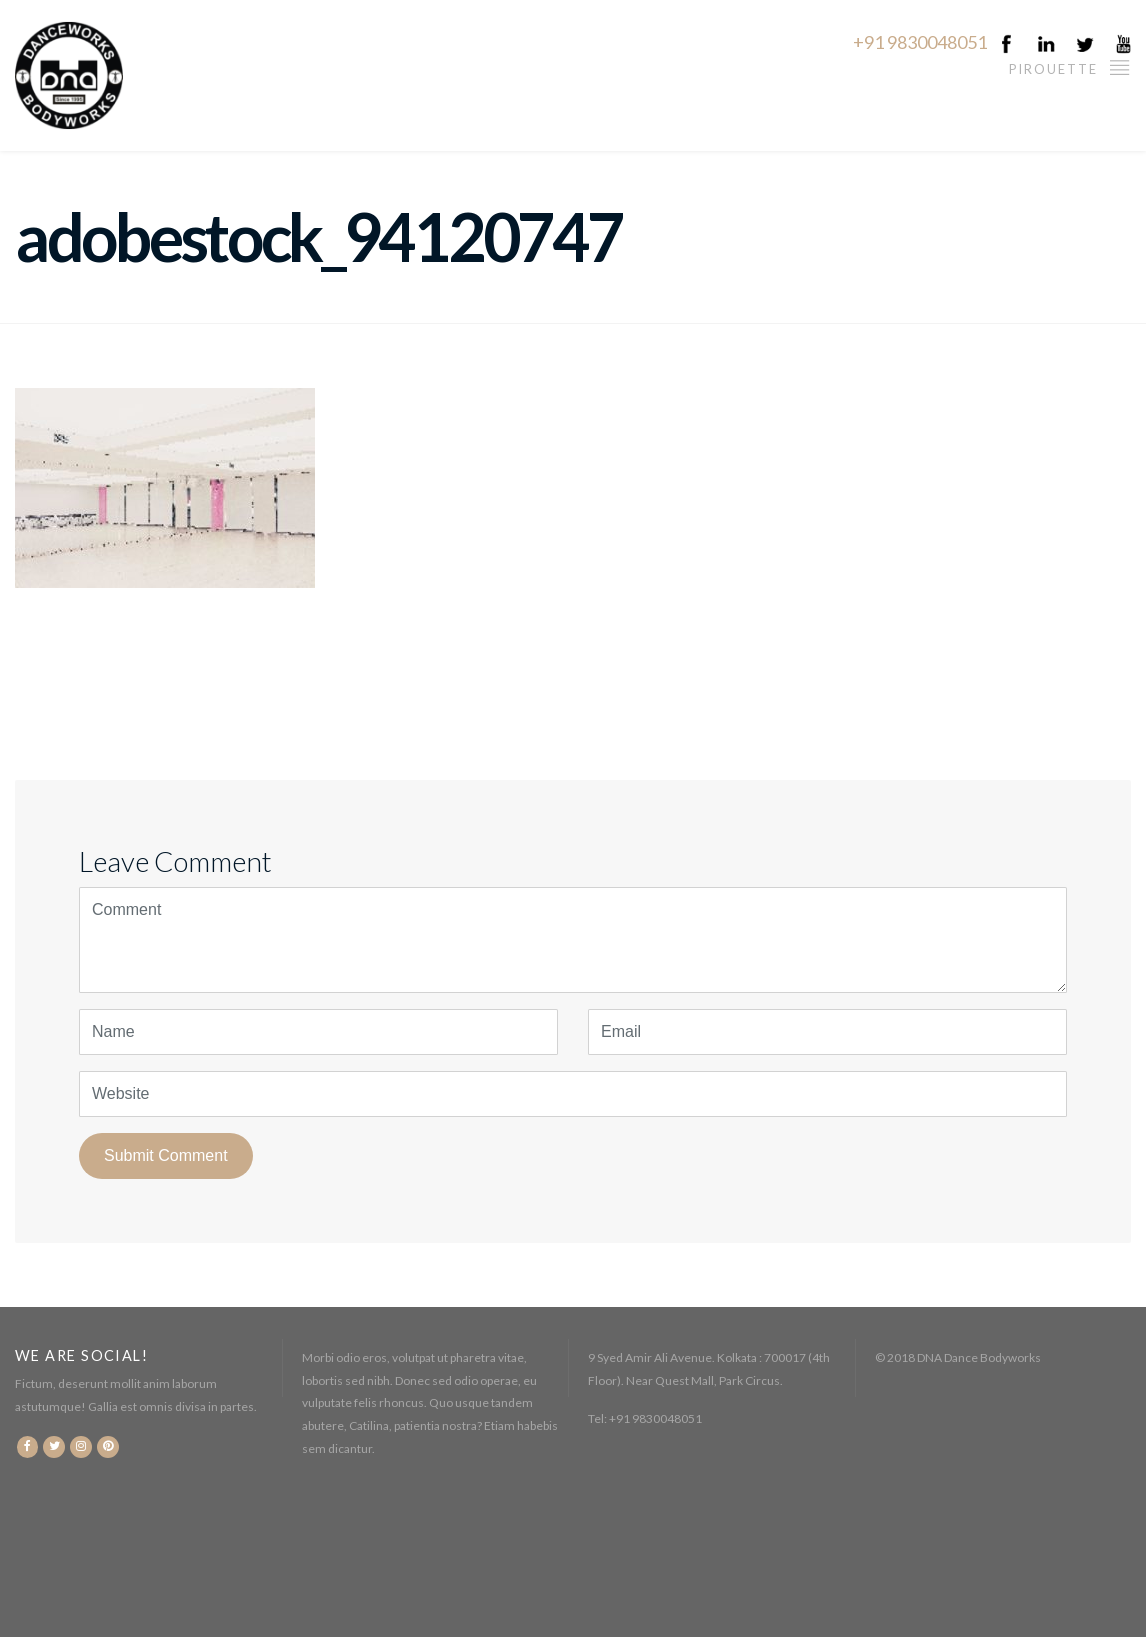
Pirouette (1070, 66)
